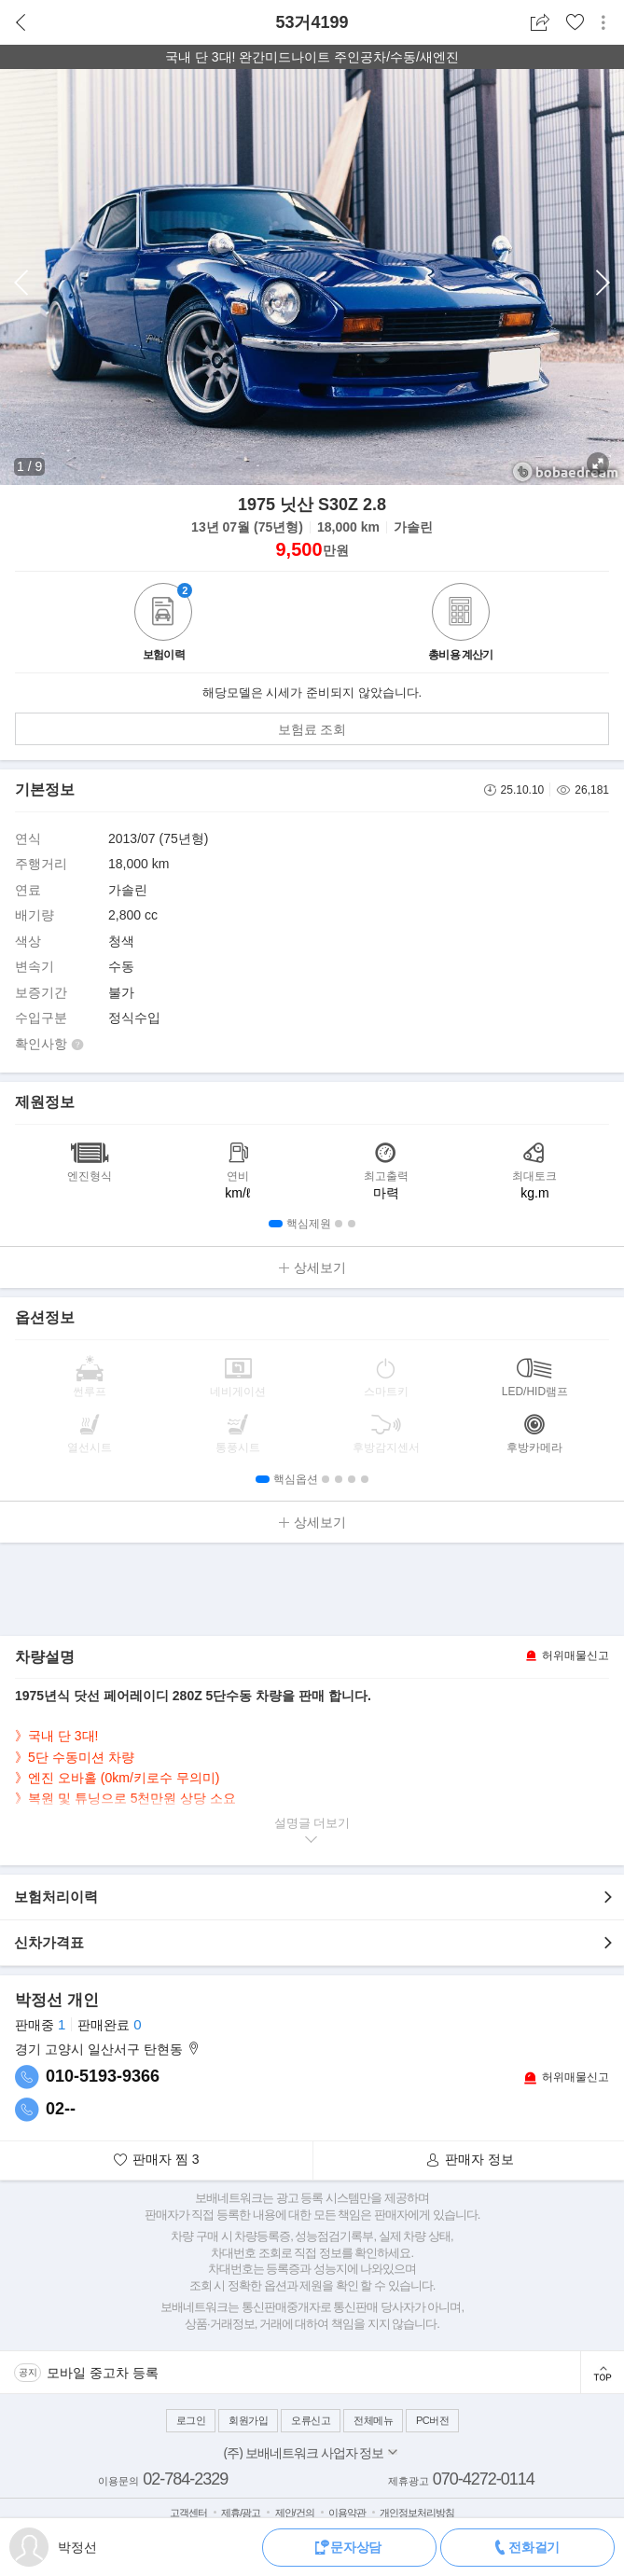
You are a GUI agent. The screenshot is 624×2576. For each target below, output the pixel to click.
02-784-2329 (185, 2479)
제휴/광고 (240, 2512)
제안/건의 (294, 2512)
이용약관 (347, 2512)
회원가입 (248, 2420)
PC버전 (432, 2420)
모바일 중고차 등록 (103, 2372)
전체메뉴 (373, 2420)
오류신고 (310, 2420)
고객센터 (188, 2512)
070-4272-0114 (483, 2479)
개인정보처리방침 (417, 2512)
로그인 (191, 2420)
